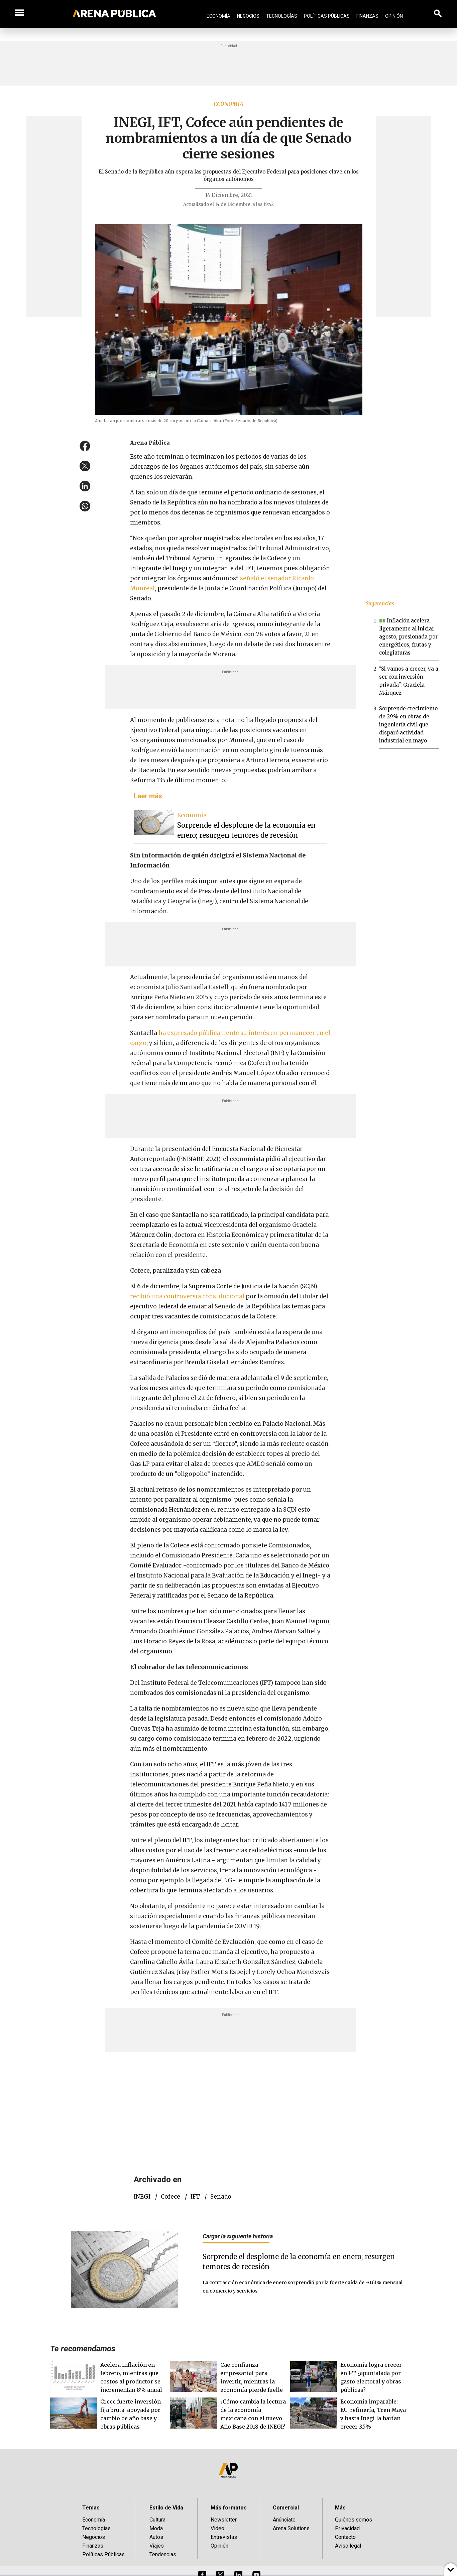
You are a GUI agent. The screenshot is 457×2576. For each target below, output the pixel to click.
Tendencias (162, 2554)
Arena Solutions (291, 2528)
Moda (156, 2528)
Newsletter (224, 2519)
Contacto (345, 2537)
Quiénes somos (353, 2519)
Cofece (170, 2196)
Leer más (148, 796)
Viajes (156, 2546)
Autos (156, 2537)
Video (217, 2528)
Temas (91, 2507)
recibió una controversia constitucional (188, 1296)
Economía (218, 16)
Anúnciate (284, 2519)
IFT (195, 2196)
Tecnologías (281, 16)
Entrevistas (224, 2537)
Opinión (394, 16)
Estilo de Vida (166, 2507)
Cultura (157, 2519)
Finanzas (367, 16)
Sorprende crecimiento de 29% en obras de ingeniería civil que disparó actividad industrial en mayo (408, 724)
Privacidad (347, 2528)
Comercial (286, 2507)
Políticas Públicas (327, 16)
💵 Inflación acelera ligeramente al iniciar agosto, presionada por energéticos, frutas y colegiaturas (408, 636)
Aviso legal (348, 2546)
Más (340, 2507)
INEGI (142, 2196)
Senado (220, 2196)
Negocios (248, 16)
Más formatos (229, 2507)
